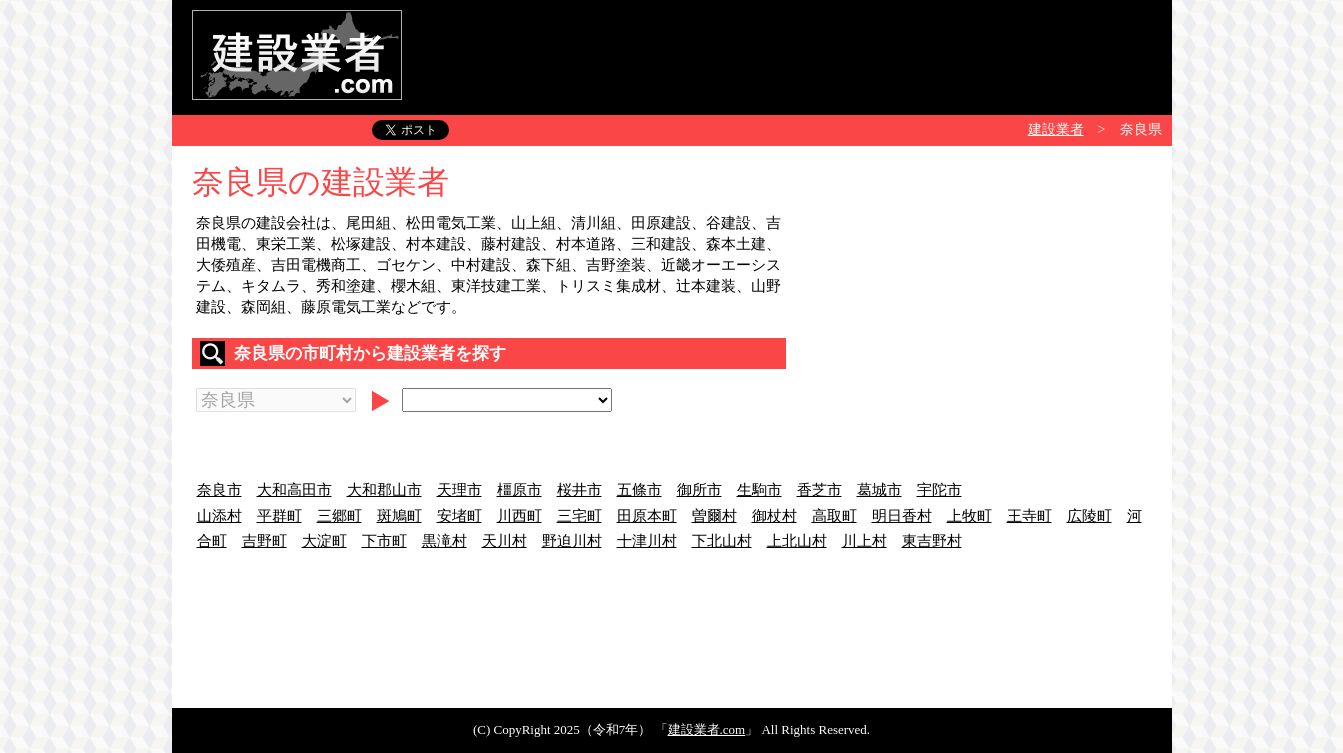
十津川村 (647, 541)
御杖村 (774, 516)
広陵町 (1089, 516)
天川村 (504, 541)
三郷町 (339, 516)
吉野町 (264, 541)
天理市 (459, 490)
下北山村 (722, 541)
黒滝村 (444, 541)
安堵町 (459, 516)
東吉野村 (932, 541)
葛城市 (879, 490)
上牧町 (969, 516)
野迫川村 (572, 541)
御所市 (699, 490)
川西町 (519, 516)
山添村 (219, 516)
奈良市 (219, 490)
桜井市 (579, 490)
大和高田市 (294, 490)
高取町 (834, 516)
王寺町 (1029, 516)
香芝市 (819, 490)
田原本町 (647, 516)
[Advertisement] (788, 55)
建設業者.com (707, 729)
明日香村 (902, 516)
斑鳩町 (399, 516)
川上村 (864, 541)
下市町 (384, 541)
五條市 (639, 490)
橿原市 (519, 490)
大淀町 (324, 541)
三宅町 (579, 516)
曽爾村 (714, 516)
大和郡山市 (384, 490)
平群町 (279, 516)
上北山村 (797, 541)
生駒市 (759, 490)
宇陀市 (939, 490)
